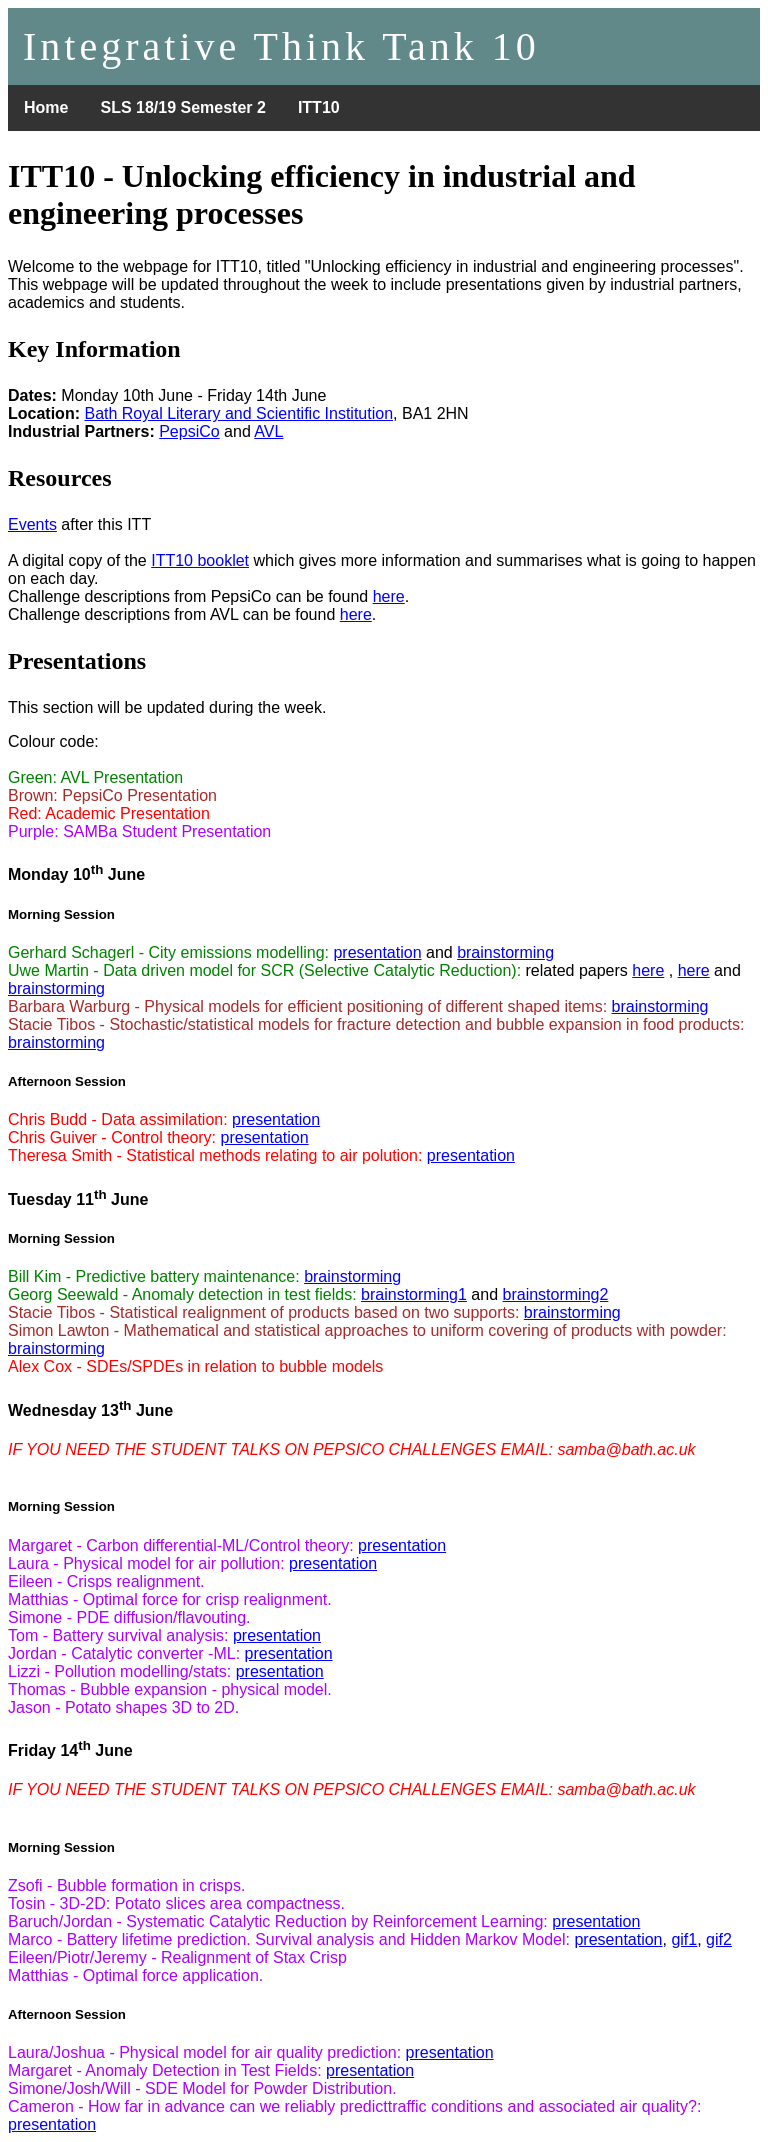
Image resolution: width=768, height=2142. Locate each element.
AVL (268, 431)
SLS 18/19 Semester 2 (182, 107)
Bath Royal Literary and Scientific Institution (238, 413)
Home (46, 107)
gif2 (719, 1939)
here (389, 596)
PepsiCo (189, 431)
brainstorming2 (556, 1294)
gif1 (684, 1939)
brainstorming (505, 952)
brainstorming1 (414, 1294)
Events (32, 524)
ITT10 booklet (200, 560)
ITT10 (319, 107)
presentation (377, 952)
